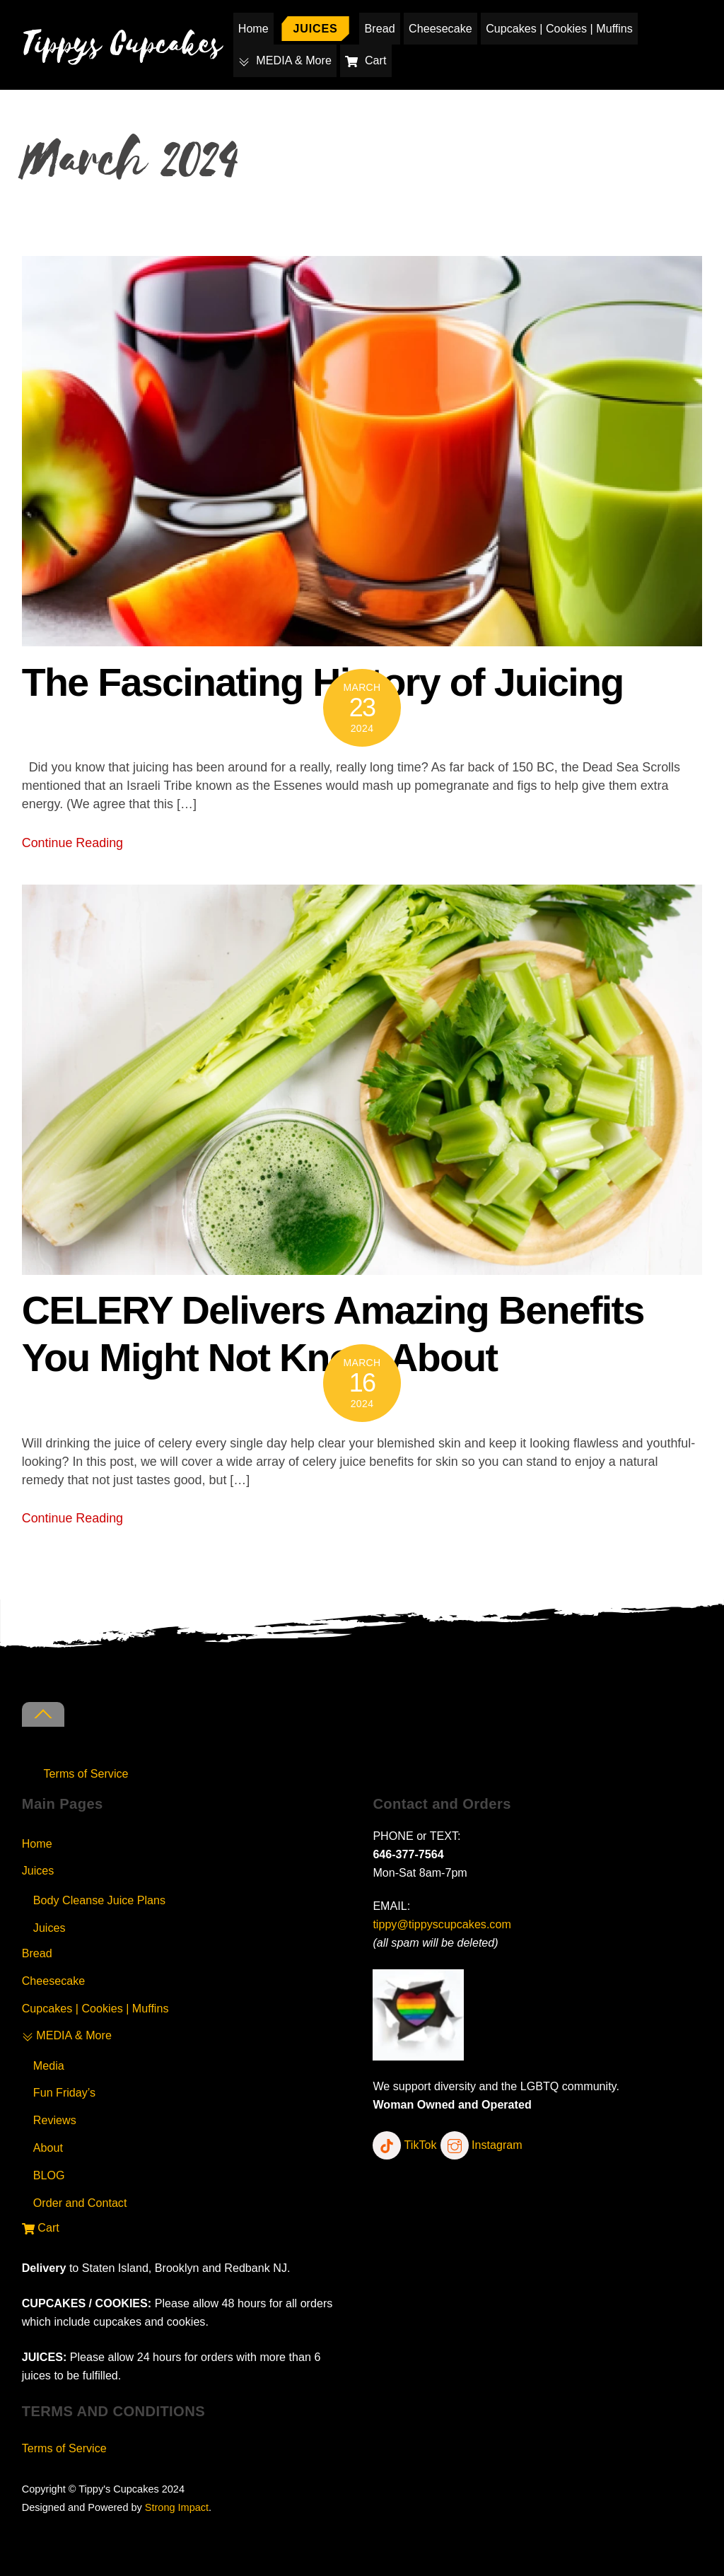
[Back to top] (43, 1714)
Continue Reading (72, 843)
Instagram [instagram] (481, 2144)
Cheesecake (440, 28)
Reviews (54, 2120)
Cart (366, 60)
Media (48, 2065)
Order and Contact (80, 2202)
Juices (315, 28)
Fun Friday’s (64, 2092)
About (48, 2147)
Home (253, 28)
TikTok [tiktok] (404, 2144)
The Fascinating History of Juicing (323, 682)
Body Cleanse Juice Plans (99, 1900)
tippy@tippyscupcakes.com (441, 1924)
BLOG (49, 2175)
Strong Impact (177, 2507)
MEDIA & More (285, 60)
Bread (380, 28)
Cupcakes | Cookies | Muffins (559, 28)
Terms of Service (86, 1773)
